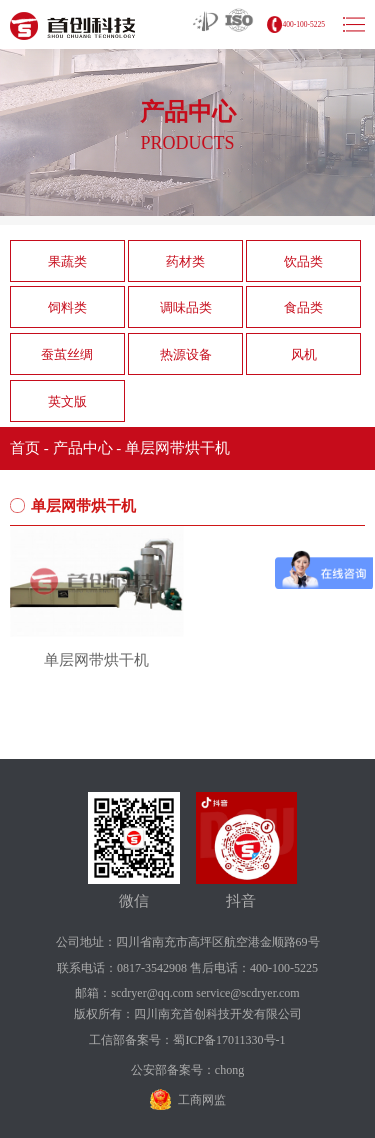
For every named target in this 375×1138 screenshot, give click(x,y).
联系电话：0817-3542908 (122, 968)
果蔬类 (67, 261)
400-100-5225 (304, 24)
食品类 (303, 307)
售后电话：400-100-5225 (254, 968)
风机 (304, 354)
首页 (25, 448)
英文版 (67, 401)
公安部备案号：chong (187, 1070)
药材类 (185, 261)
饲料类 (67, 307)
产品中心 (83, 448)
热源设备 (186, 354)
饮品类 (303, 261)
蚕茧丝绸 (67, 354)
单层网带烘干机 (177, 448)
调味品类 (186, 307)
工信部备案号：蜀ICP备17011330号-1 (187, 1040)
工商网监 (202, 1100)
